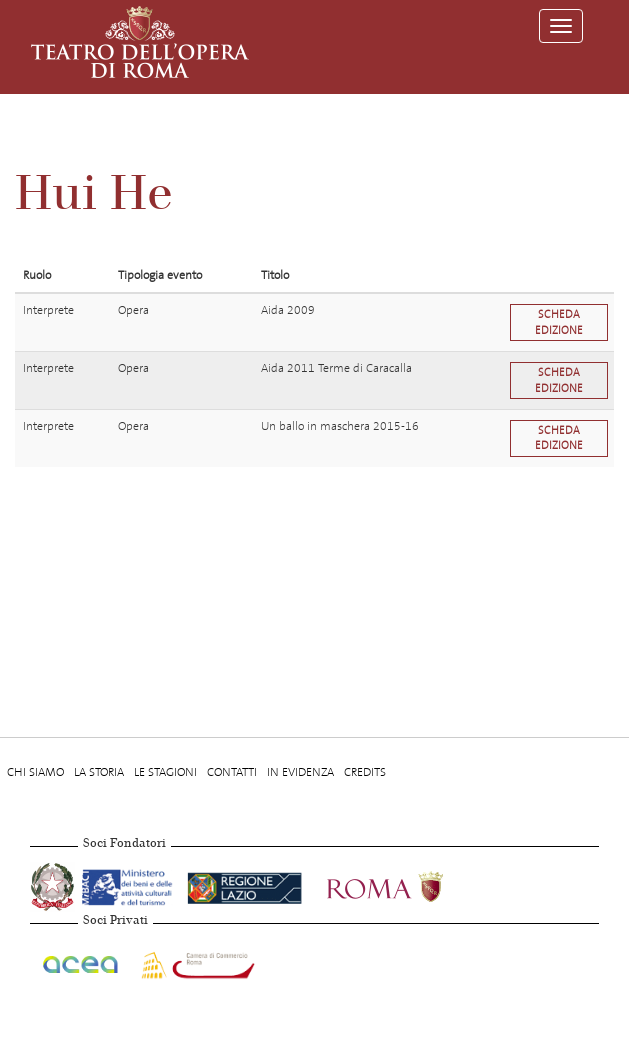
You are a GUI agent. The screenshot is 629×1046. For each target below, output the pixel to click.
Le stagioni (165, 772)
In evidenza (300, 772)
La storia (99, 772)
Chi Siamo (35, 772)
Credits (365, 772)
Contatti (232, 772)
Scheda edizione (559, 322)
